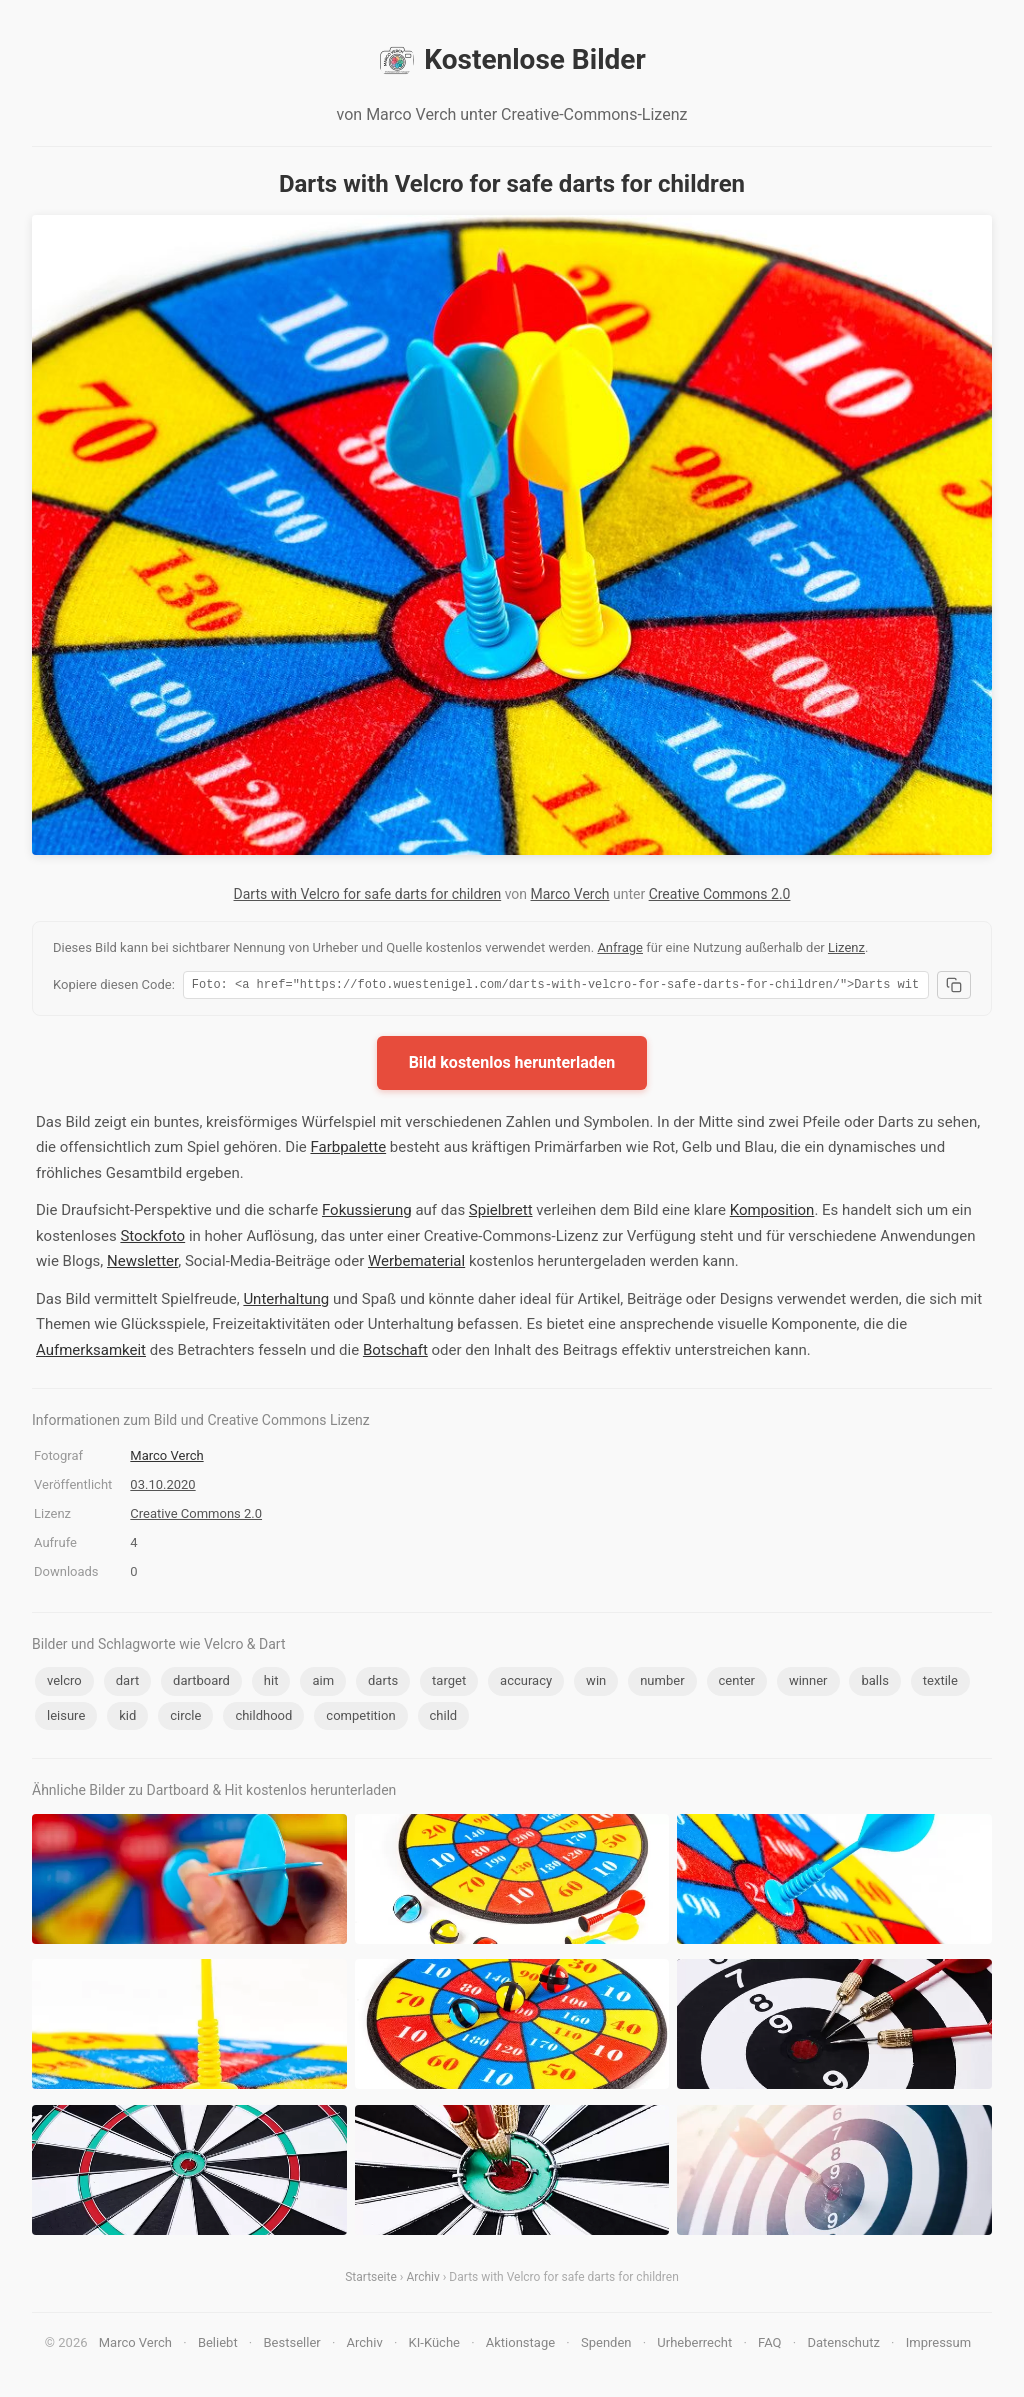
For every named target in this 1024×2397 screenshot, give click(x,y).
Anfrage (620, 947)
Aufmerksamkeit (91, 1353)
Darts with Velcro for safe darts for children (368, 894)
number (662, 1683)
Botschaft (395, 1353)
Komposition (772, 1213)
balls (874, 1683)
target (449, 1683)
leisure (66, 1718)
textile (940, 1683)
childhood (263, 1718)
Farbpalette (348, 1150)
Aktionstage (520, 2345)
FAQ (769, 2345)
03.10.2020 (162, 1487)
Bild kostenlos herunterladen (512, 1065)
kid (127, 1718)
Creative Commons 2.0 (720, 894)
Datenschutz (843, 2345)
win (596, 1683)
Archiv (422, 2280)
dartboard (201, 1683)
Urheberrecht (694, 2345)
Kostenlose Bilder (511, 60)
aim (323, 1683)
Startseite (371, 2280)
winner (808, 1683)
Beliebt (218, 2345)
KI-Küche (434, 2345)
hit (271, 1683)
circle (185, 1718)
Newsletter (142, 1264)
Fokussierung (367, 1213)
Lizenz (846, 947)
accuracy (526, 1683)
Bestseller (292, 2345)
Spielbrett (501, 1213)
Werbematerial (416, 1264)
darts (383, 1683)
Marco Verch (570, 894)
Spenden (606, 2345)
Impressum (938, 2345)
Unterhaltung (286, 1302)
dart (127, 1683)
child (444, 1718)
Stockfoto (152, 1239)
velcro (64, 1683)
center (737, 1683)
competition (360, 1718)
